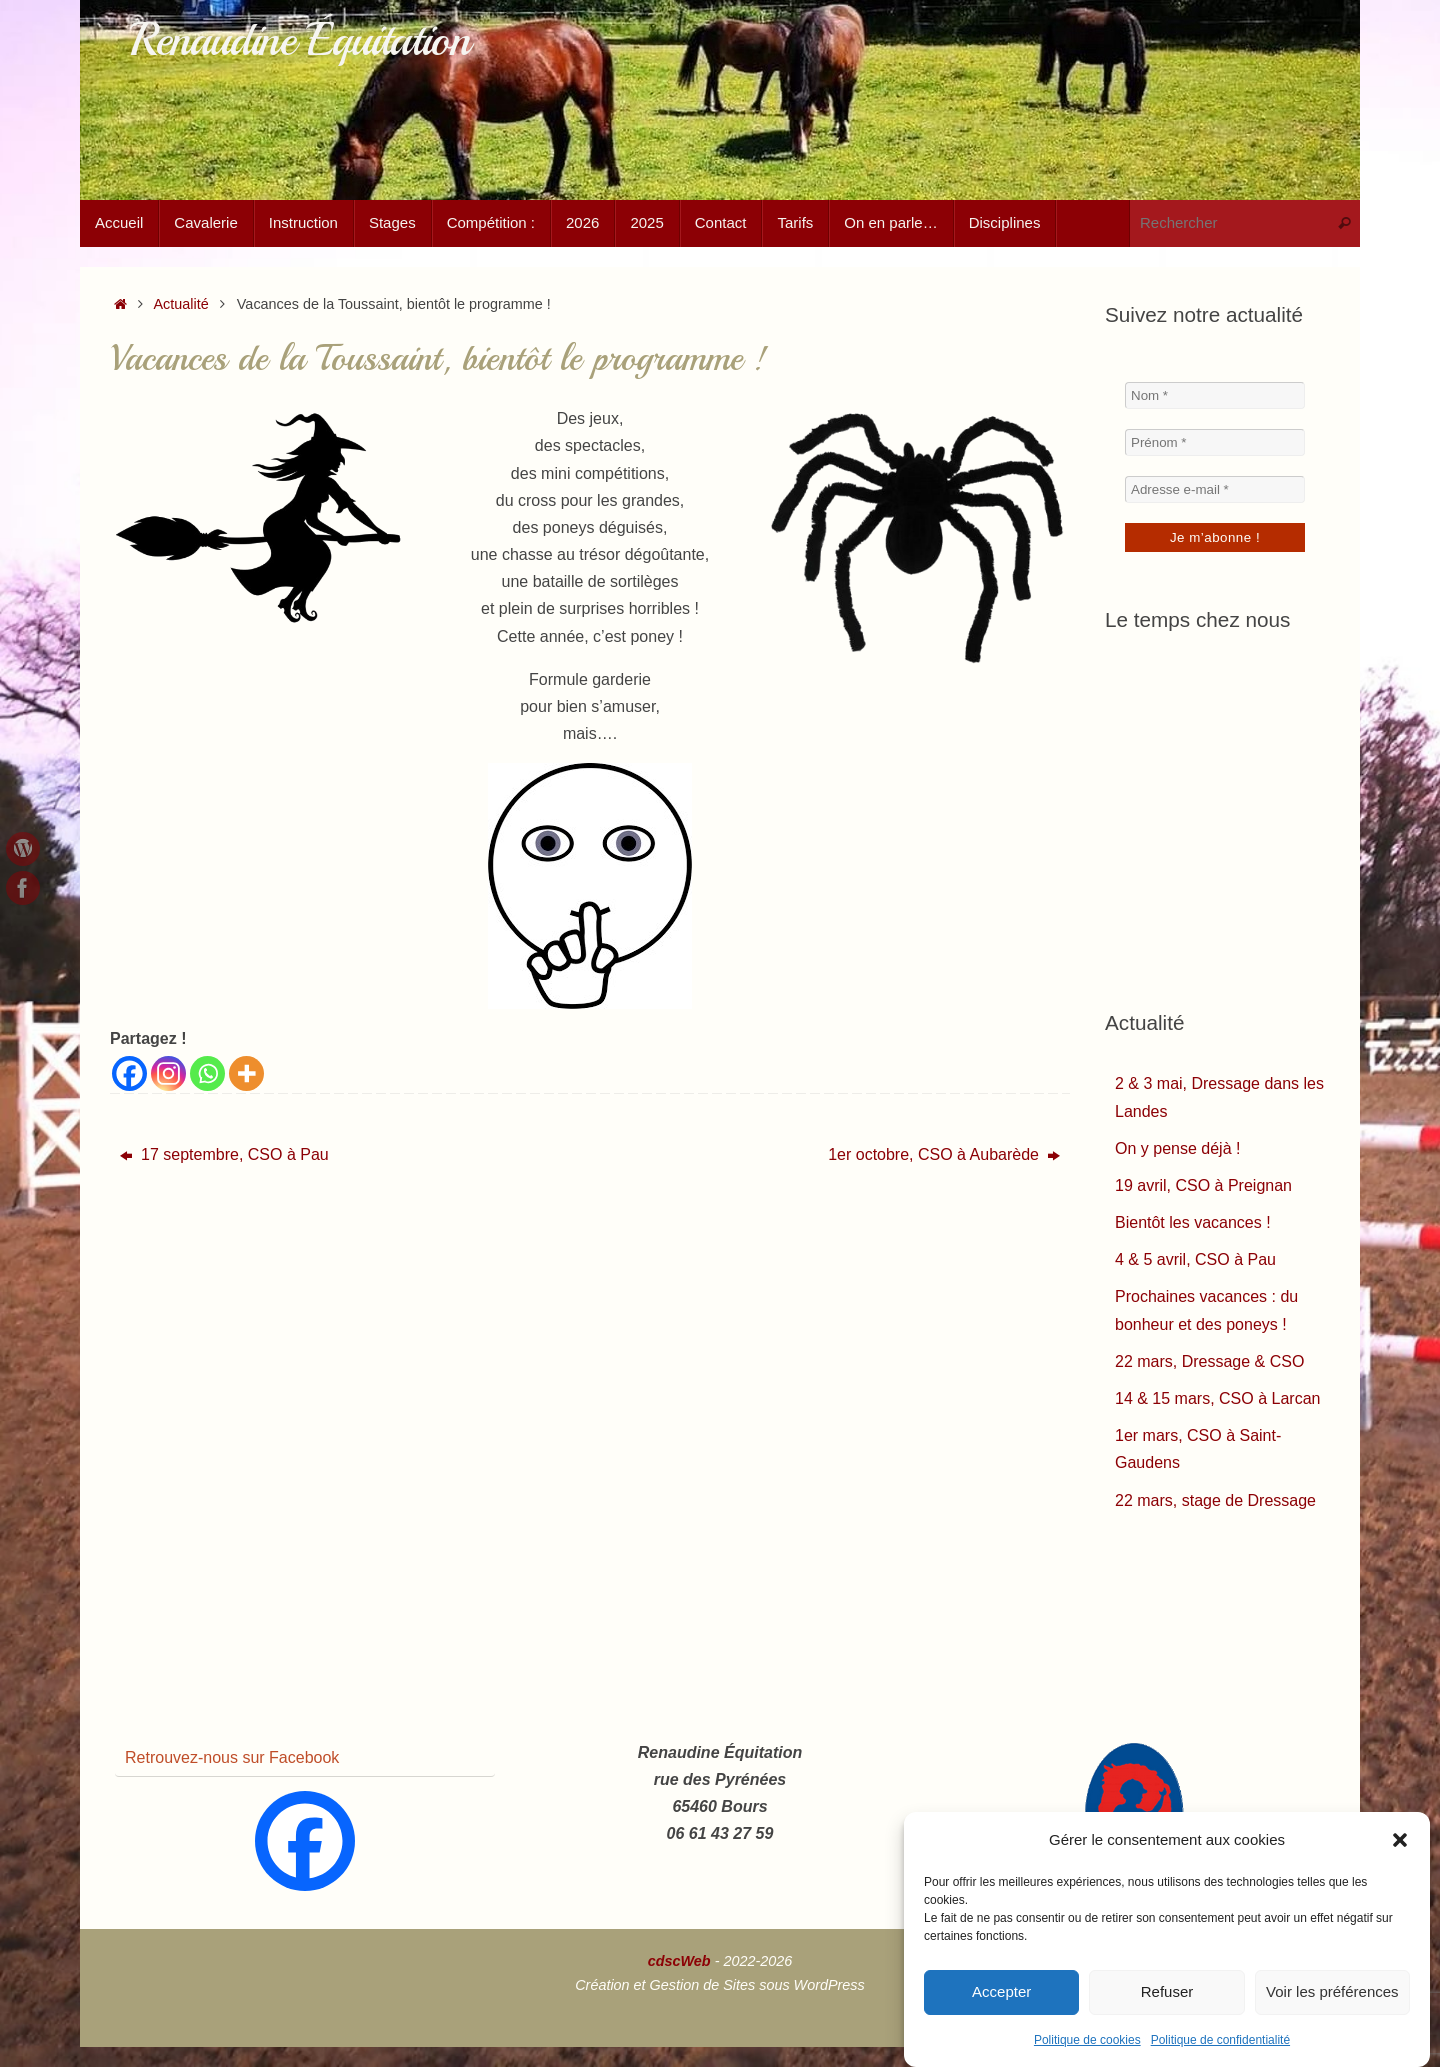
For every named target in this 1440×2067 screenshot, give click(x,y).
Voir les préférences (1332, 1991)
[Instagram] (168, 1073)
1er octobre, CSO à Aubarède (944, 1154)
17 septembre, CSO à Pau (224, 1154)
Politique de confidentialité (1220, 2040)
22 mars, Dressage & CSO (1209, 1361)
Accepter (1001, 1991)
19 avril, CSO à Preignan (1203, 1185)
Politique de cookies (1087, 2040)
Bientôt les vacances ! (1193, 1222)
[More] (246, 1073)
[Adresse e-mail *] (1215, 489)
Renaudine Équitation (299, 40)
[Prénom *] (1215, 442)
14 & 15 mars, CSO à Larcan (1217, 1398)
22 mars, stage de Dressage (1215, 1500)
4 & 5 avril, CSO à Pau (1195, 1259)
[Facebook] (129, 1073)
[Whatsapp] (207, 1073)
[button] (1400, 1840)
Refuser (1167, 1991)
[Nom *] (1215, 395)
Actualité (181, 304)
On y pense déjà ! (1177, 1148)
